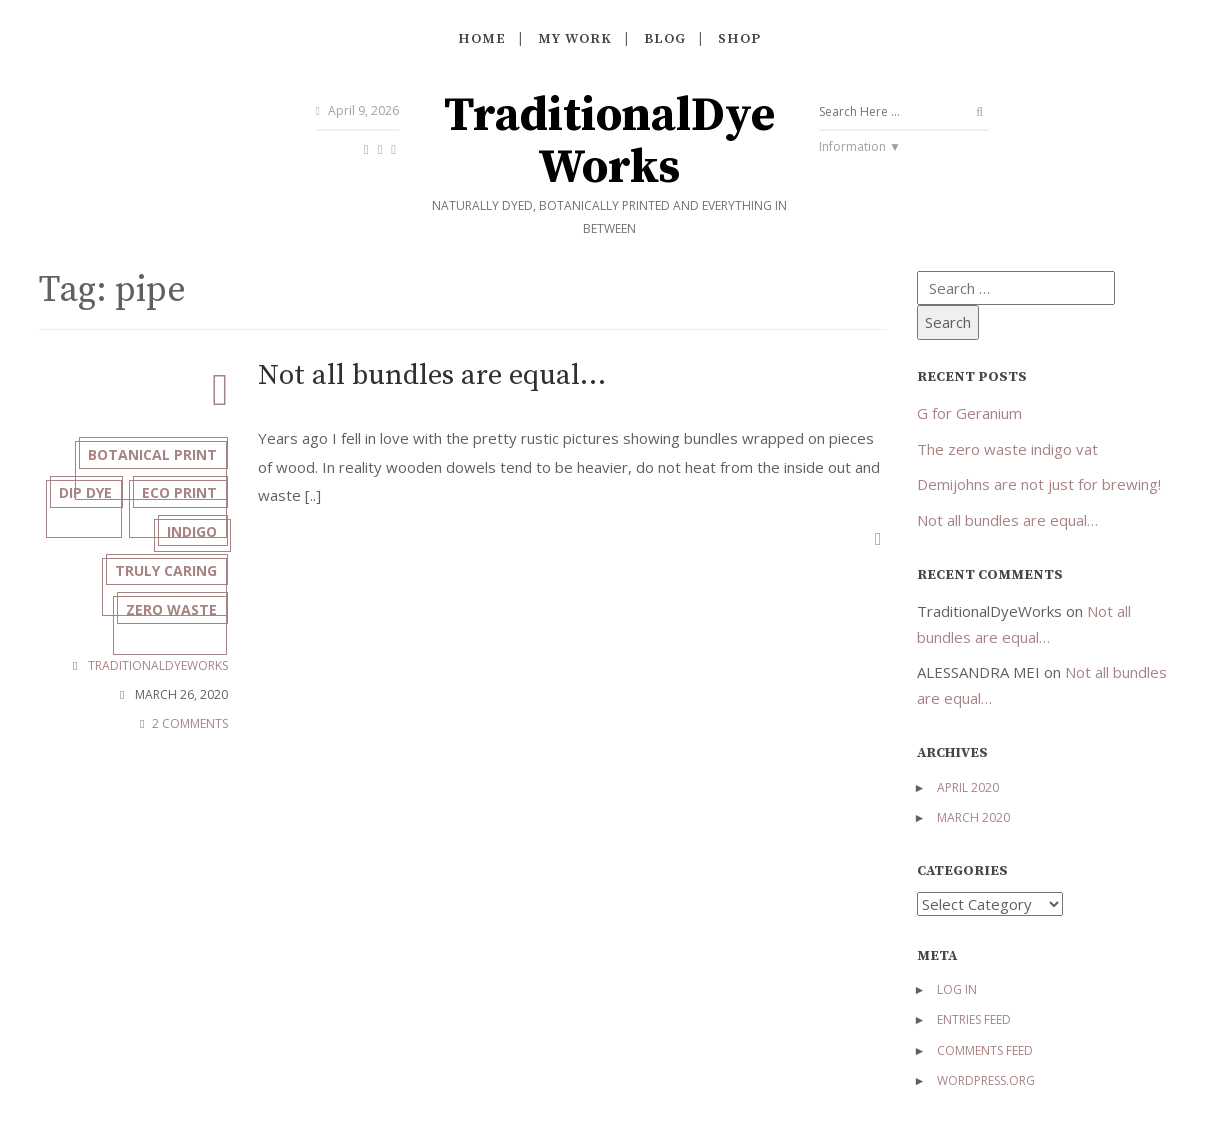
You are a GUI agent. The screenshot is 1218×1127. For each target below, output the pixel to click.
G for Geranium (969, 413)
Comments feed (985, 1050)
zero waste (166, 684)
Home (482, 39)
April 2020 (968, 787)
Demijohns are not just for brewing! (1039, 484)
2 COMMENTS (190, 802)
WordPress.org (986, 1080)
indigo (187, 593)
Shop (739, 39)
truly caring (161, 639)
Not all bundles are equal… (450, 378)
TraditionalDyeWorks (609, 142)
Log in (957, 989)
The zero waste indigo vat (1007, 449)
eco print (174, 547)
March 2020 (973, 817)
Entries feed (974, 1019)
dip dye (185, 502)
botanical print (147, 456)
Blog (665, 39)
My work (575, 39)
